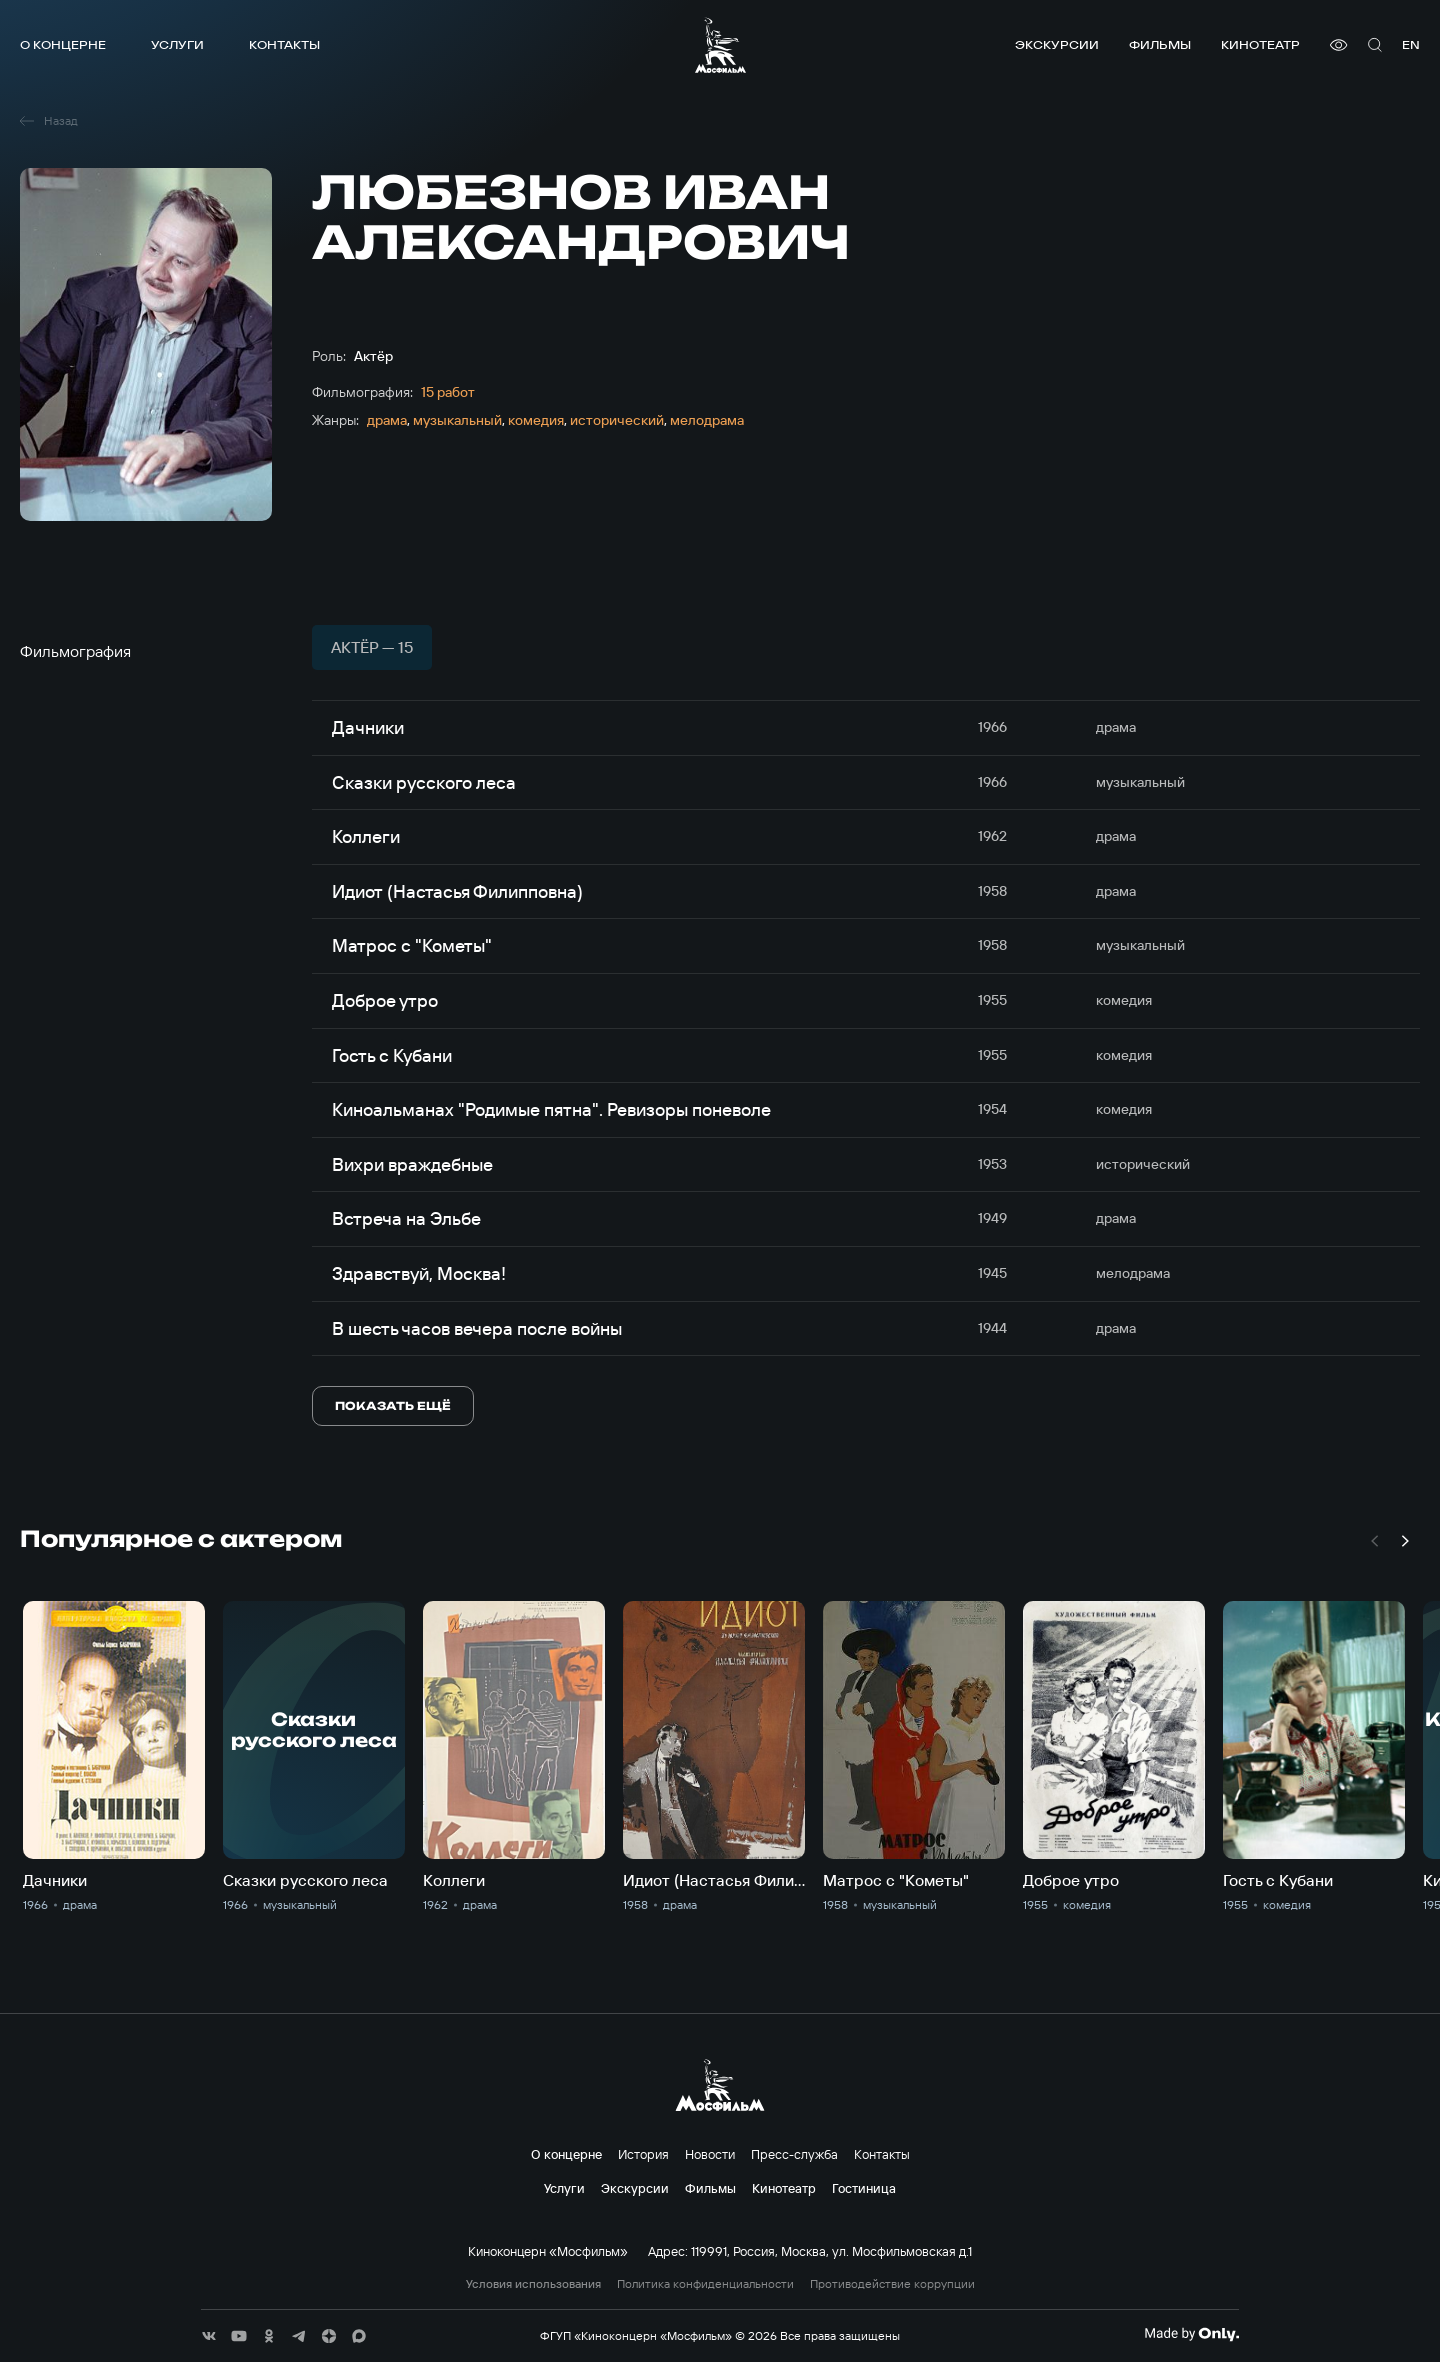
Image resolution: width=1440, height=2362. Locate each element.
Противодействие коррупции (892, 2284)
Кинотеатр (1260, 44)
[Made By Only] (1191, 2334)
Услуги (177, 44)
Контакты (284, 44)
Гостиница (864, 2188)
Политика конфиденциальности (705, 2284)
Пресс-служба (794, 2154)
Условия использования (533, 2284)
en (1411, 44)
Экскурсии (1057, 44)
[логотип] (720, 45)
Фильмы (1160, 44)
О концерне (63, 44)
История (643, 2154)
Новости (710, 2154)
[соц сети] (209, 2336)
